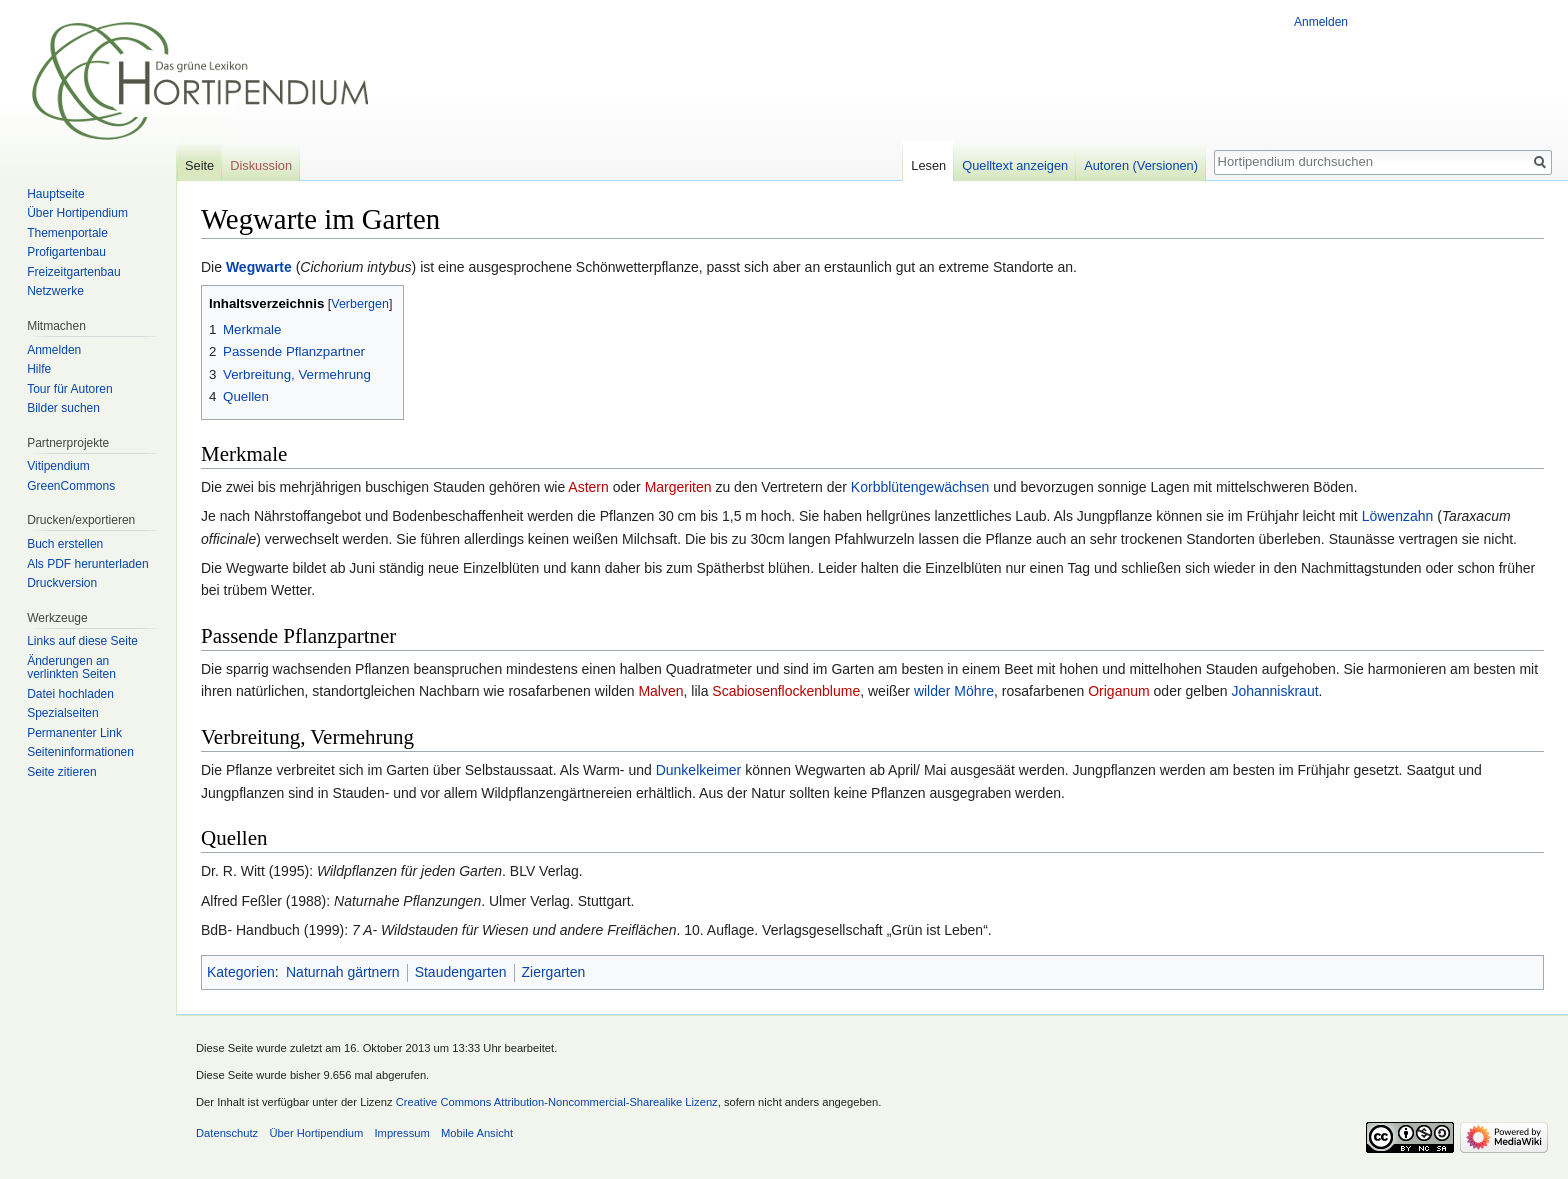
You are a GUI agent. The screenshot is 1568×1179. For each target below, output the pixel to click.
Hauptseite (55, 194)
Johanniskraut (1274, 691)
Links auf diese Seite (82, 641)
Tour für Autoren (69, 389)
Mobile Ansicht (477, 1133)
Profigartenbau (66, 252)
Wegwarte (259, 267)
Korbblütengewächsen (920, 487)
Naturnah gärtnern (343, 972)
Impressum (401, 1133)
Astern (588, 487)
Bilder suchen (63, 408)
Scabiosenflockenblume (786, 691)
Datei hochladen (70, 694)
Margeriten (678, 487)
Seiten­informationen (80, 752)
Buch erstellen (65, 544)
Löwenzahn (1398, 516)
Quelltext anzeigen (1015, 165)
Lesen (928, 165)
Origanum (1118, 691)
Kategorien (241, 972)
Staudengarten (461, 972)
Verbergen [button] (360, 304)
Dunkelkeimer (699, 770)
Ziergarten (554, 972)
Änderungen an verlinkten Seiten (71, 668)
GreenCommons (71, 486)
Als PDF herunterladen (87, 564)
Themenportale (67, 233)
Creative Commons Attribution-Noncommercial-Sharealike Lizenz (557, 1102)
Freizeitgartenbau (73, 272)
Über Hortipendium (77, 213)
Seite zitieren (61, 772)
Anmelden (1321, 22)
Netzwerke (55, 291)
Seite (199, 165)
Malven (660, 691)
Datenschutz (227, 1133)
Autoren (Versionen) (1141, 165)
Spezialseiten (62, 713)
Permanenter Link (74, 733)
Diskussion (261, 165)
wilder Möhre (954, 691)
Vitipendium (58, 466)
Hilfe (39, 369)
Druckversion (62, 583)
